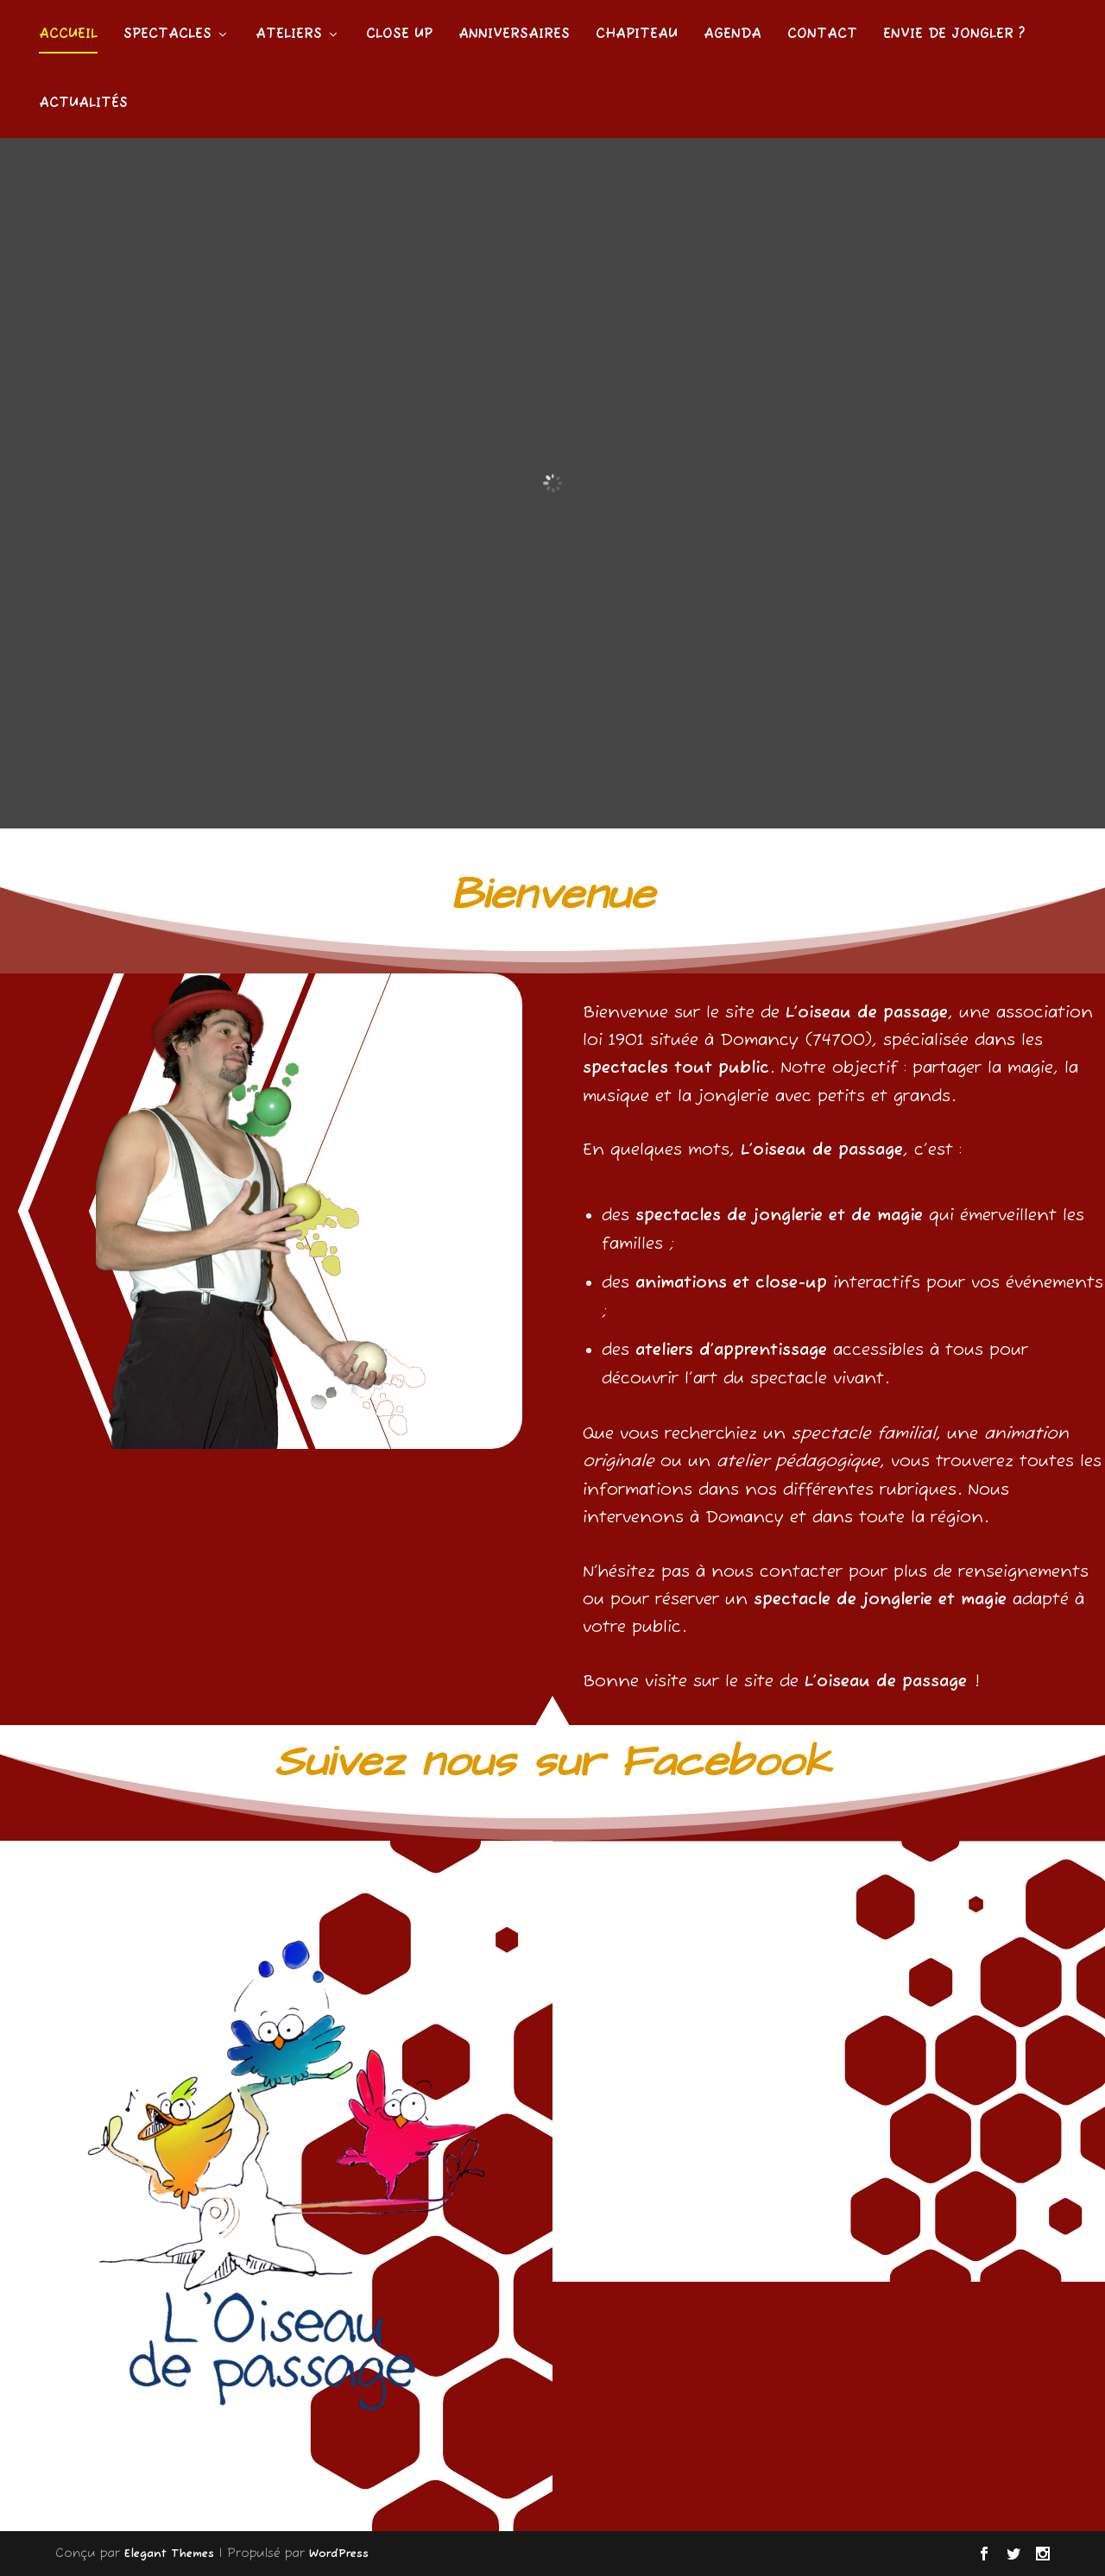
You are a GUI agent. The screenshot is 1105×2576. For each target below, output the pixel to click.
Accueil (68, 34)
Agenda (732, 34)
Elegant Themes (169, 2554)
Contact (822, 34)
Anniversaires (514, 34)
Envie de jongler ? (954, 34)
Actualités (83, 103)
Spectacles (167, 34)
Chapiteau (637, 34)
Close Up (399, 34)
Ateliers (289, 34)
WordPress (339, 2554)
